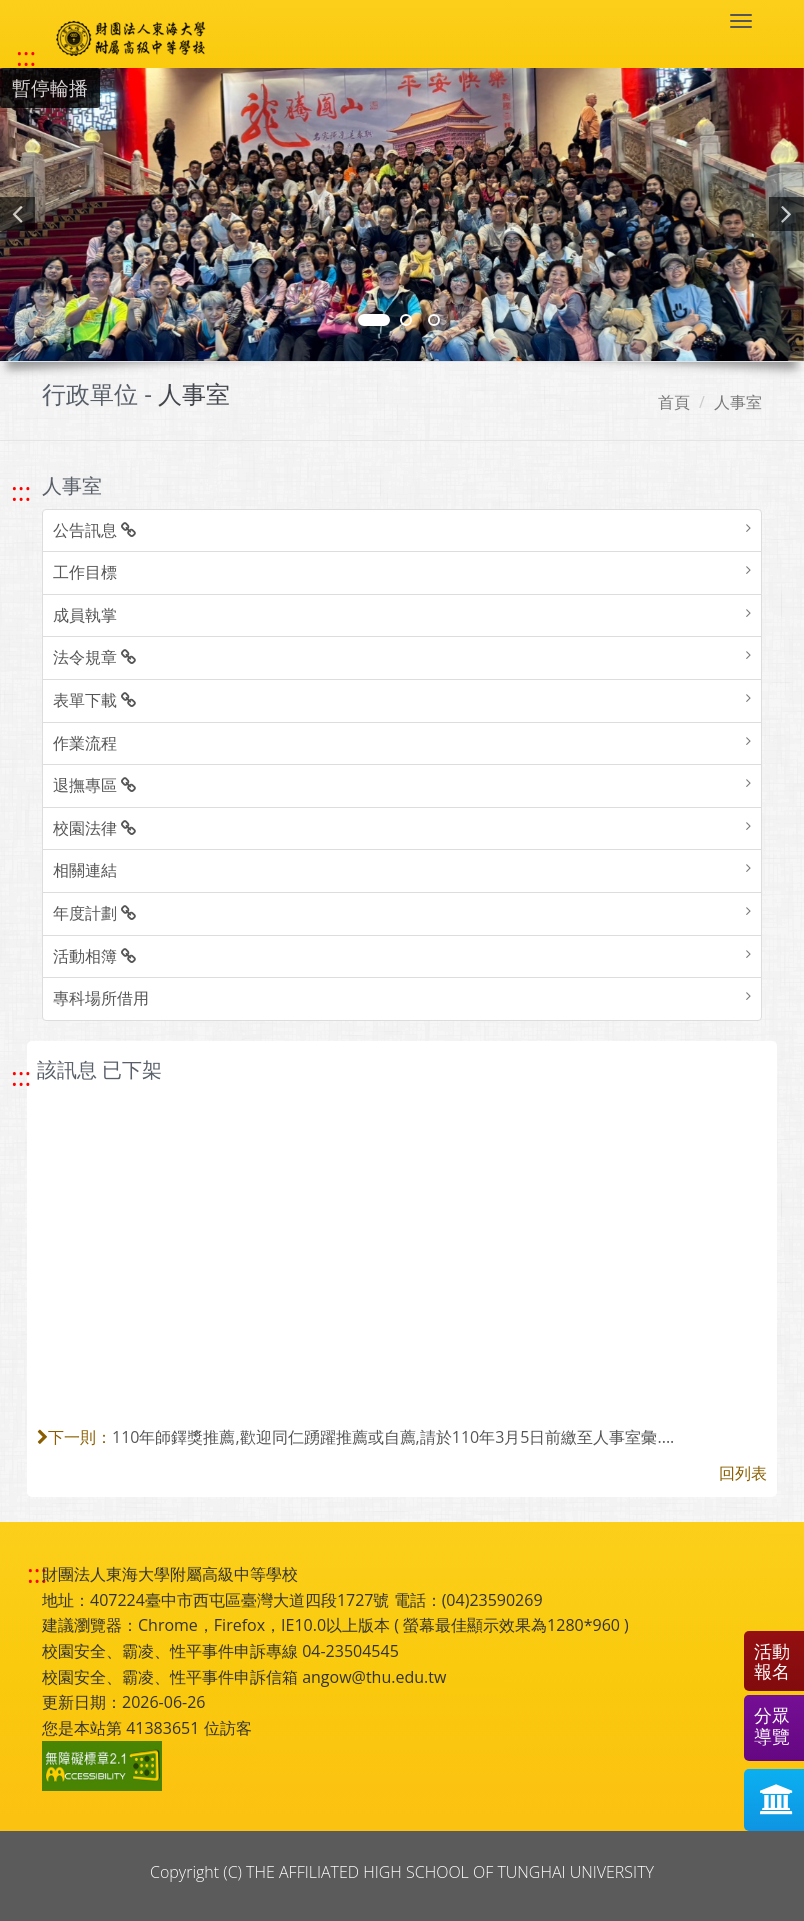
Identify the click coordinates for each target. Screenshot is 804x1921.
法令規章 (94, 657)
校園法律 (94, 828)
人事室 (738, 402)
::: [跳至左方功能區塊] (21, 491)
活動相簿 (94, 956)
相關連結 (85, 870)
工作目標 (85, 572)
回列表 (743, 1473)
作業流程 (85, 743)
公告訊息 (94, 530)
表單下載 (94, 700)
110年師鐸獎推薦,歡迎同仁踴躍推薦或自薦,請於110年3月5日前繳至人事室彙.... (393, 1437)
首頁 (674, 402)
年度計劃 (94, 913)
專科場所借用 (101, 998)
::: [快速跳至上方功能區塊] (26, 57)
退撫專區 (94, 785)
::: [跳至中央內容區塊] (21, 1076)
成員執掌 (85, 615)
